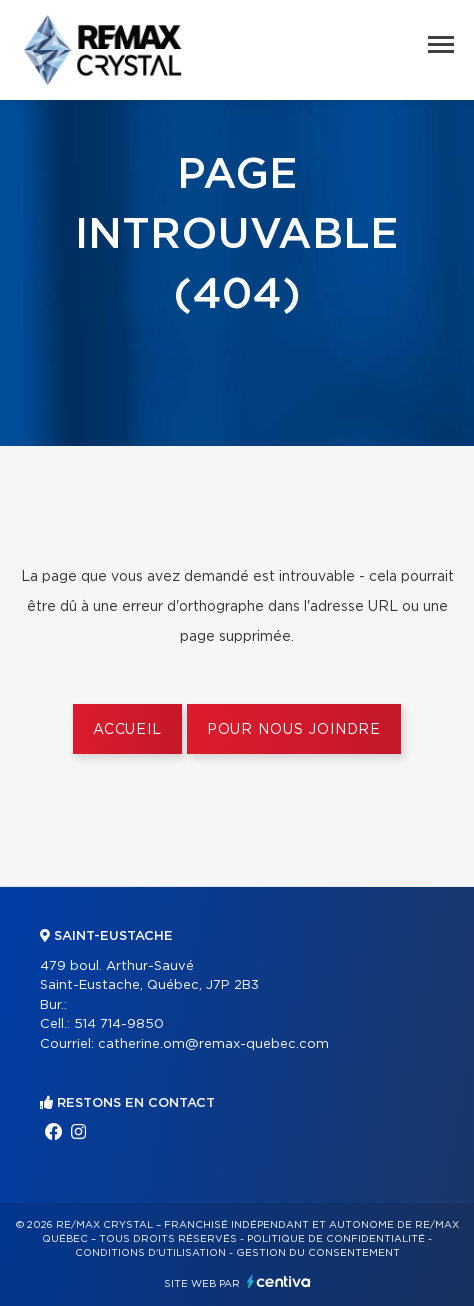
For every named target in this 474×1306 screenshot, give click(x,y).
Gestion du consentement (318, 1253)
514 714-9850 (119, 1024)
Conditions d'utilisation (150, 1253)
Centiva (279, 1281)
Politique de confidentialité (336, 1239)
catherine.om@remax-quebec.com (213, 1044)
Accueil (127, 730)
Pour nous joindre (294, 730)
